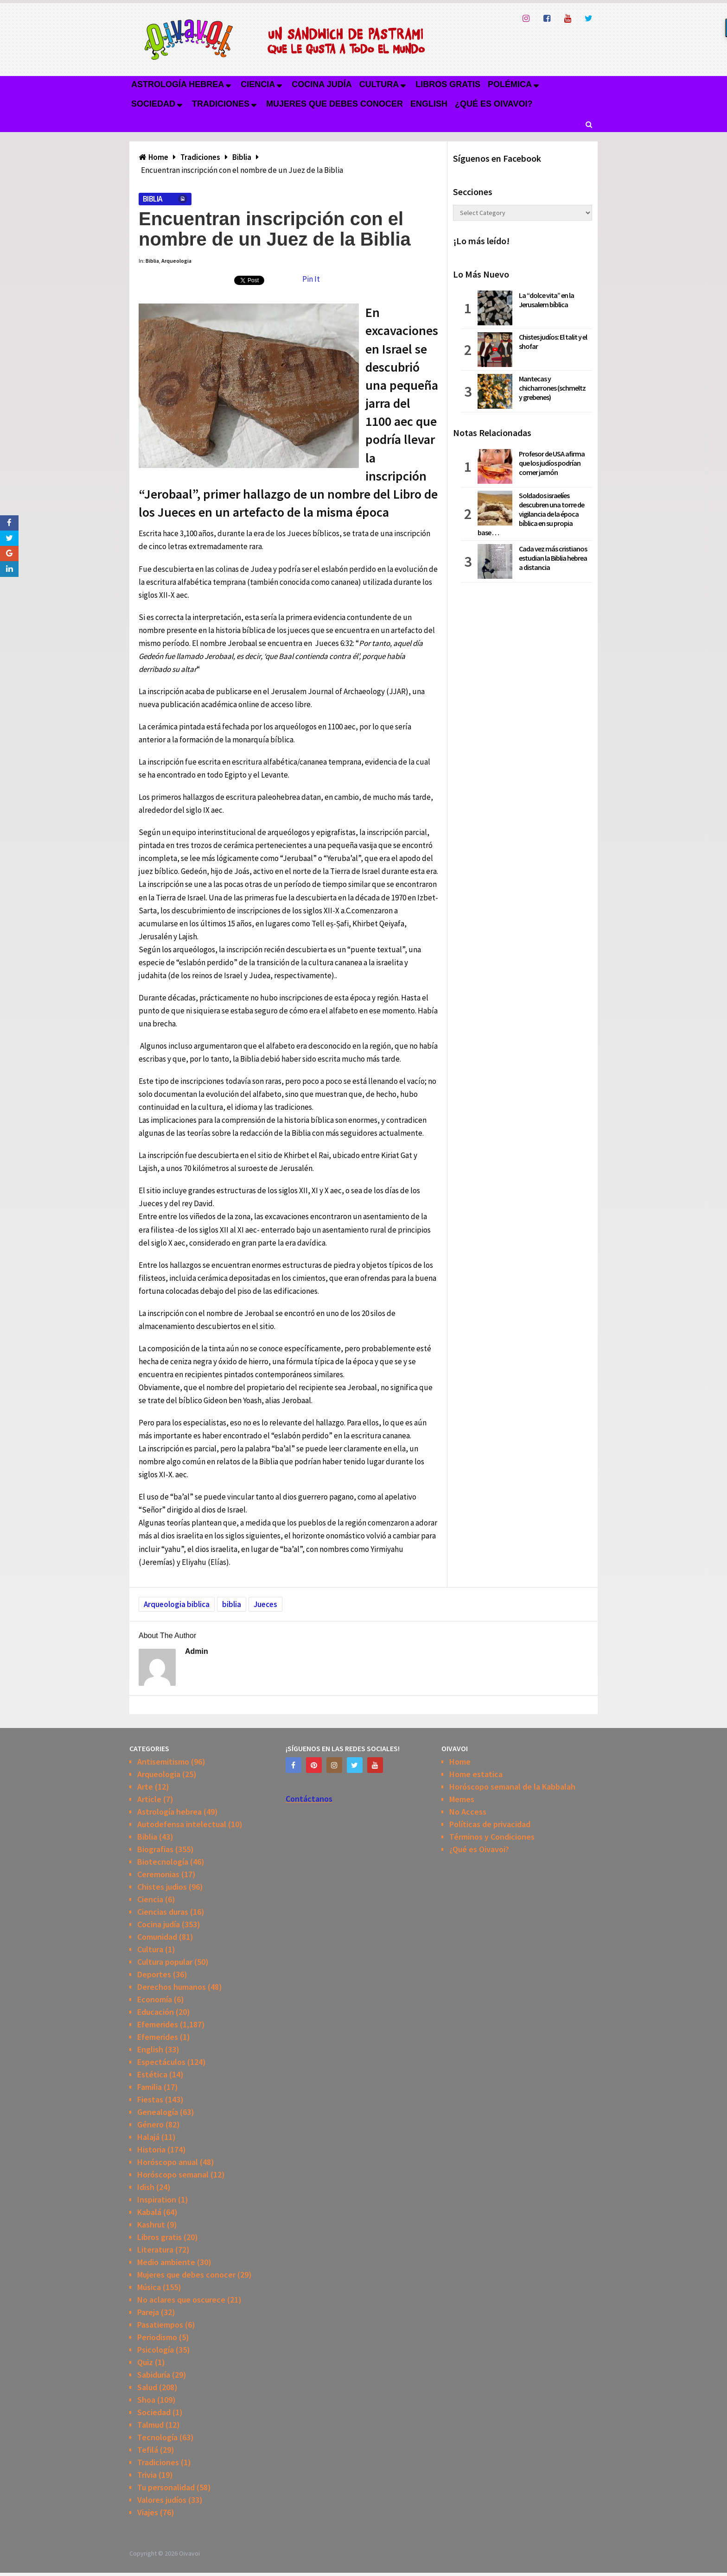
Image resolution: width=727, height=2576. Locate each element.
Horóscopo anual (167, 2162)
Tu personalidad (166, 2487)
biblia (231, 1604)
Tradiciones (220, 103)
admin (196, 1651)
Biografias (155, 1849)
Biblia (152, 199)
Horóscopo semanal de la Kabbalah (512, 1786)
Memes (461, 1799)
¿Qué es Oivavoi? (493, 103)
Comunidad (157, 1936)
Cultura (379, 84)
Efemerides (157, 2024)
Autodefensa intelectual (181, 1824)
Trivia (147, 2474)
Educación (155, 2011)
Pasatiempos (160, 2324)
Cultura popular (164, 1961)
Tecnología (157, 2437)
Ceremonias (158, 1874)
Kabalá (149, 2212)
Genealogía (157, 2112)
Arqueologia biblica (177, 1604)
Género (150, 2124)
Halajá (148, 2137)
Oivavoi (189, 2553)
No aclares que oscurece (181, 2299)
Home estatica (476, 1774)
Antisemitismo (163, 1761)
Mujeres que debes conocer (334, 103)
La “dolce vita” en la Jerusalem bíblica (546, 300)
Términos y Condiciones (492, 1836)
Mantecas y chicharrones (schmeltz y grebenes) (552, 388)
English (428, 103)
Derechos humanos (171, 1986)
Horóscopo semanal (173, 2174)
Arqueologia (176, 260)
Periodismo (157, 2337)
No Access (467, 1811)
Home (460, 1761)
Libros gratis (447, 84)
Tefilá (147, 2449)
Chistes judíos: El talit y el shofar (553, 341)
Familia (149, 2087)
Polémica (510, 84)
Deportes (154, 1974)
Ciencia (258, 84)
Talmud (150, 2424)
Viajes (147, 2512)
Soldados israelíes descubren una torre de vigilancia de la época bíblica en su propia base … (531, 514)
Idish (145, 2187)
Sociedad (153, 103)
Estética (152, 2074)
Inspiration (156, 2199)
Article (149, 1799)
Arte (145, 1786)
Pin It (311, 279)
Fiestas (150, 2099)
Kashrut (151, 2224)
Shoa (146, 2399)
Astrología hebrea (177, 84)
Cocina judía (321, 84)
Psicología (155, 2349)
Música (149, 2287)
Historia (151, 2149)
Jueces (265, 1604)
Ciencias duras (162, 1911)
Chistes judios (162, 1886)
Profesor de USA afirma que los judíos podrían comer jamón (552, 463)
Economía (154, 1999)
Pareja (148, 2312)
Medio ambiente (166, 2262)
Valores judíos (161, 2499)
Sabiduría (153, 2374)
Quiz (145, 2362)
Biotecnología (162, 1861)
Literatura (155, 2249)
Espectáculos (161, 2062)
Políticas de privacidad (489, 1824)
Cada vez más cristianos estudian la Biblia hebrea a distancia (553, 558)
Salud (147, 2387)
